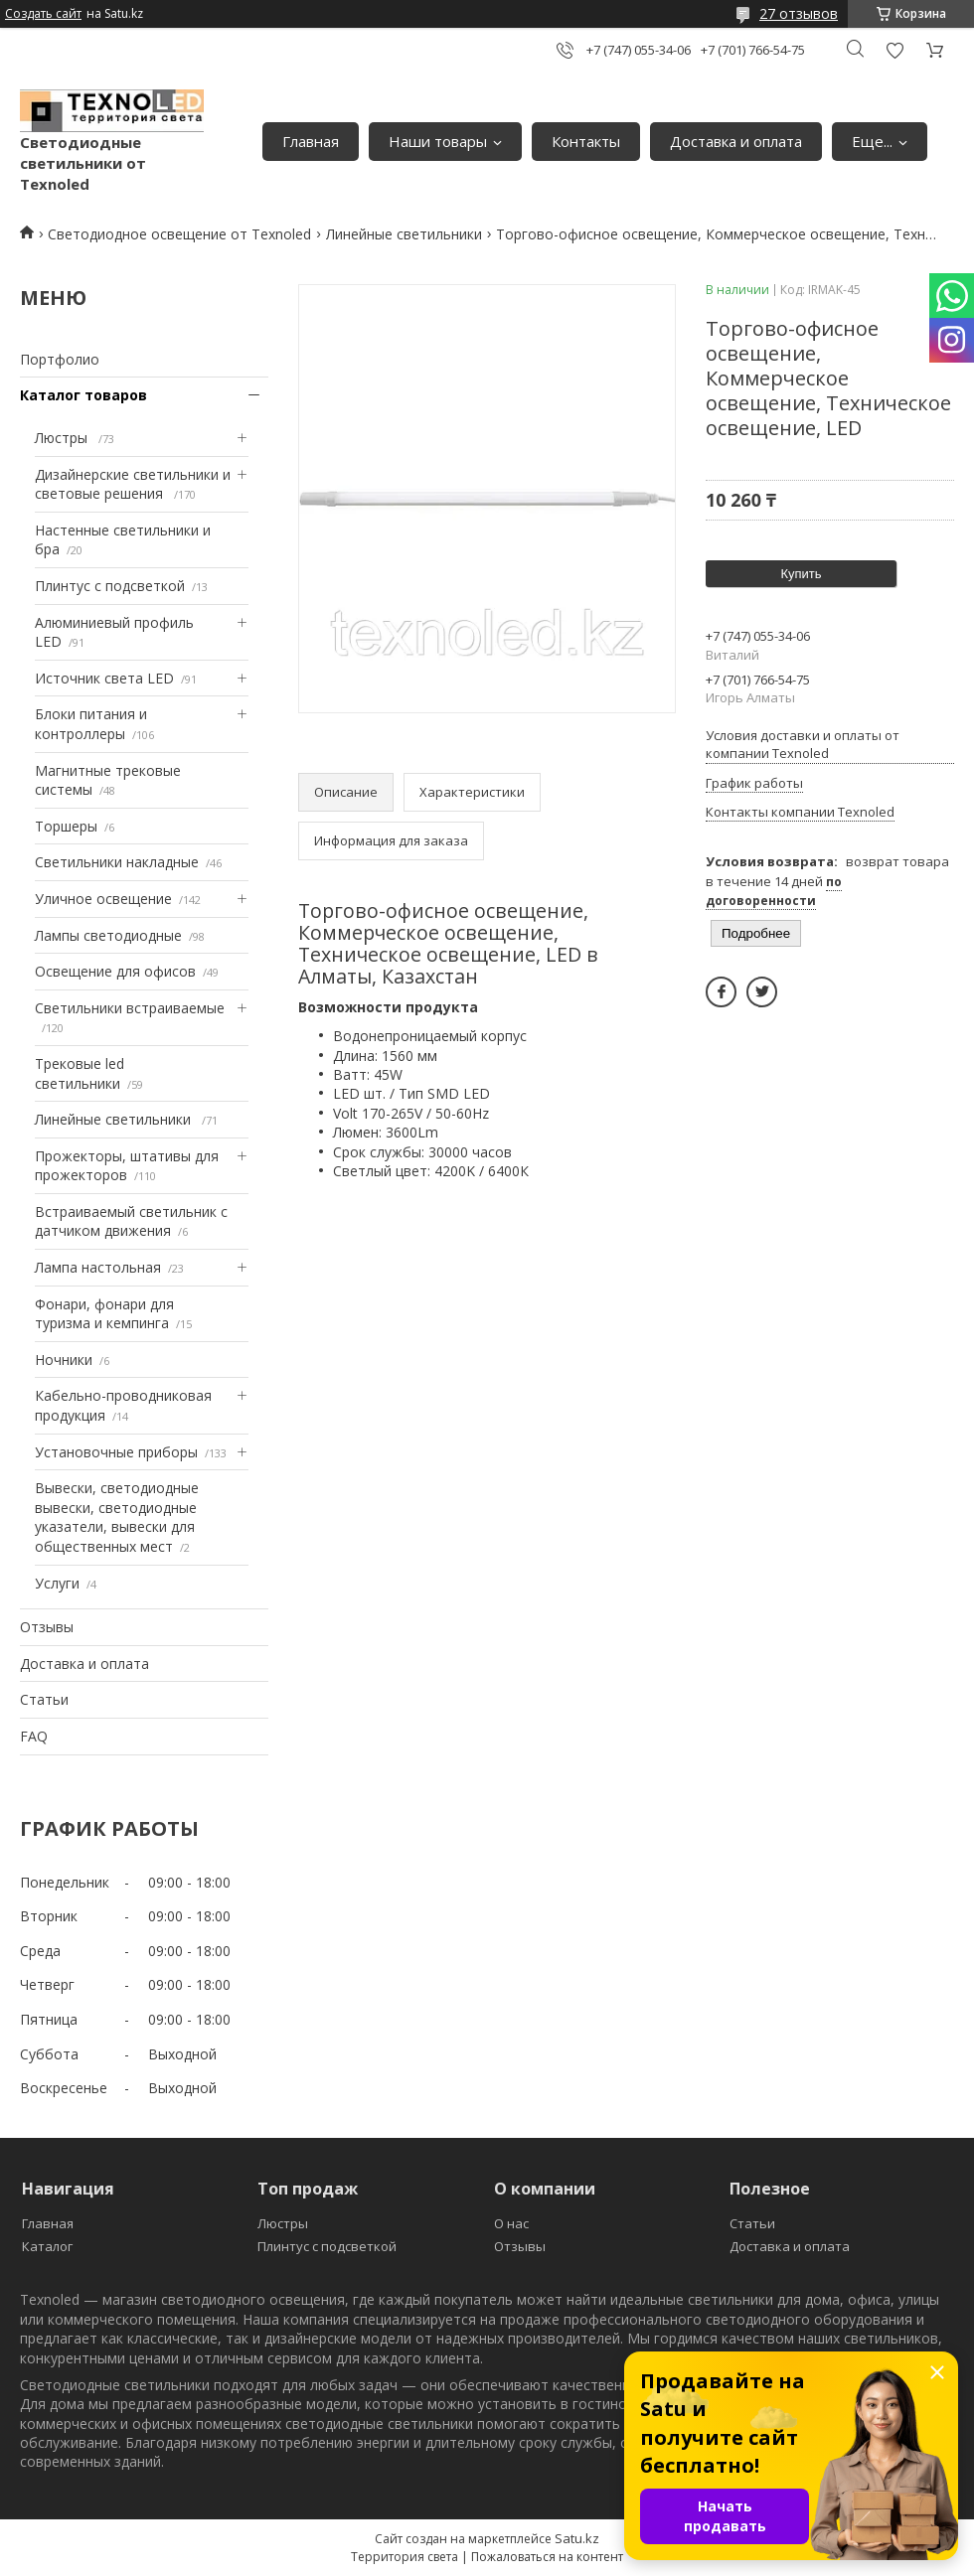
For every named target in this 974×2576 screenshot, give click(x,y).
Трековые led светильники (79, 1073)
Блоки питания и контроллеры (91, 723)
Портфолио (59, 359)
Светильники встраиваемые (130, 1007)
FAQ (34, 1736)
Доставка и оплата (736, 141)
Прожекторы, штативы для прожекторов (127, 1165)
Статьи (44, 1699)
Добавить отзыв (894, 50)
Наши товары (438, 141)
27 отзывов (798, 13)
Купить (800, 573)
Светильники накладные (117, 861)
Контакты (586, 141)
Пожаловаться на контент (547, 2556)
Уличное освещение (103, 898)
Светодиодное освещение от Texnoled (179, 234)
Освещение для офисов (115, 971)
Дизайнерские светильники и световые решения (133, 484)
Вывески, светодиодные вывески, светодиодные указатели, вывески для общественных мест (117, 1517)
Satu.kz (577, 2538)
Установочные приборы (116, 1451)
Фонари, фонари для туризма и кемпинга (104, 1313)
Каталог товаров (83, 394)
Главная (310, 141)
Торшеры (66, 826)
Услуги (57, 1583)
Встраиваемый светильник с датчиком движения (131, 1221)
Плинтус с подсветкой (110, 585)
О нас (511, 2223)
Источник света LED (104, 678)
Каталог (47, 2246)
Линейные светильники (404, 234)
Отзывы (47, 1626)
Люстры (63, 437)
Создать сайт (43, 14)
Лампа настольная (98, 1267)
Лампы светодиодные (108, 935)
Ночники (63, 1359)
